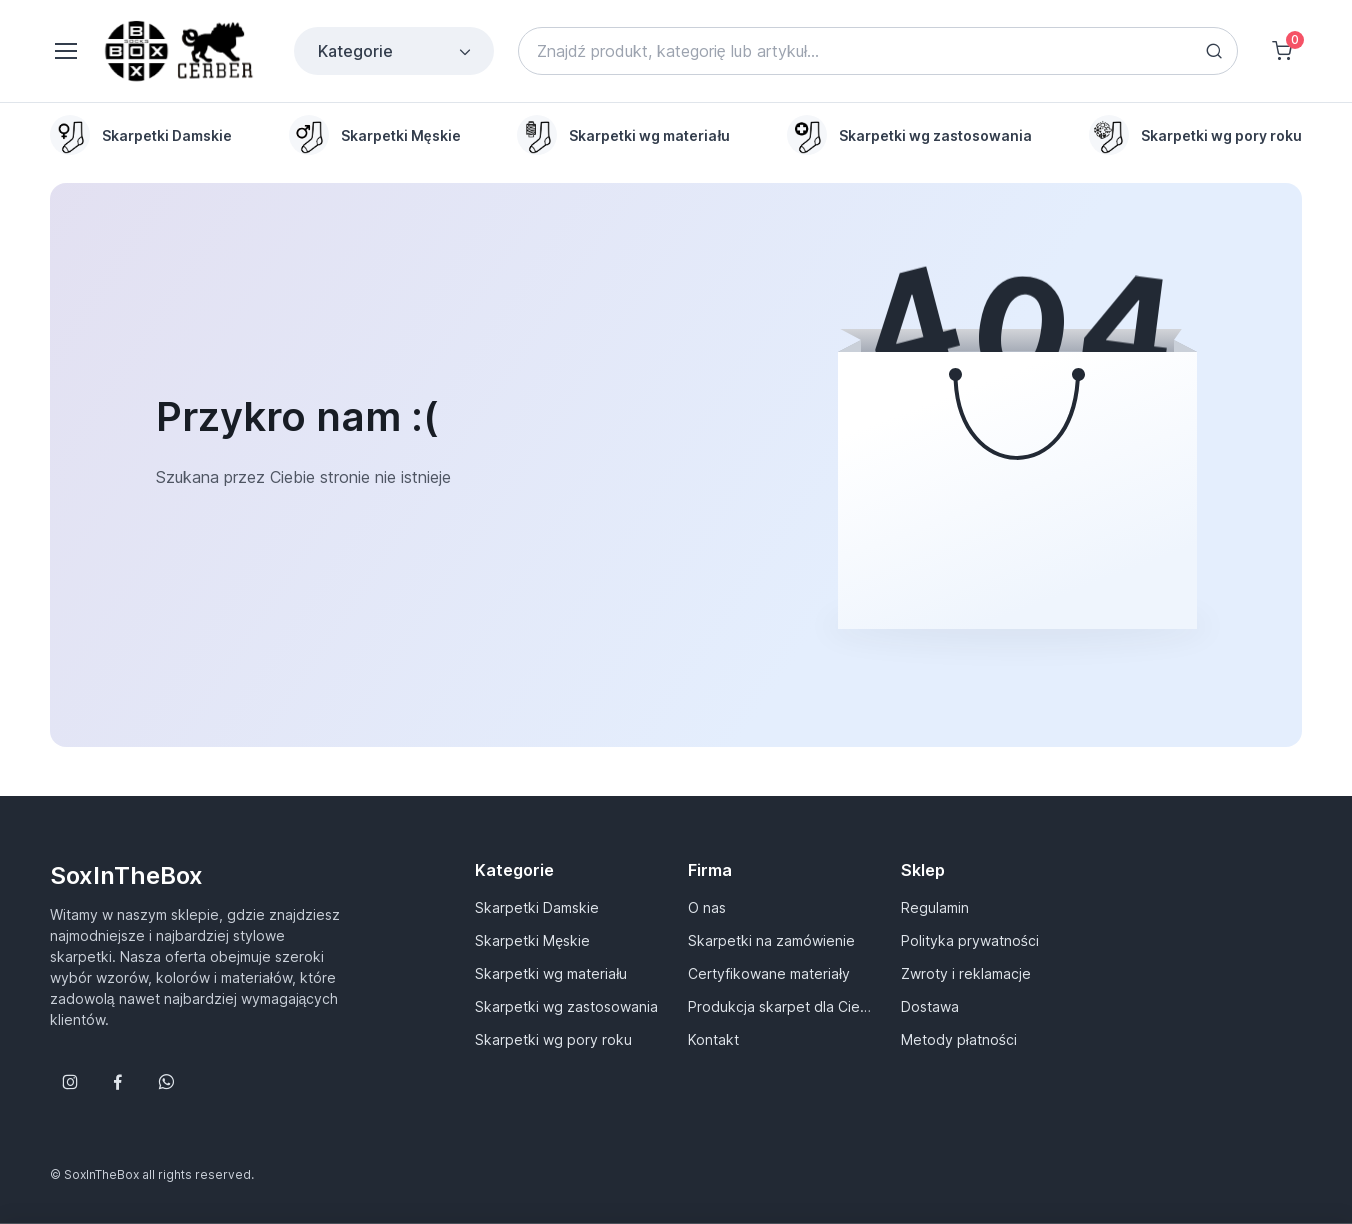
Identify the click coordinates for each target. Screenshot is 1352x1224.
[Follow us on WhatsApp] (166, 1082)
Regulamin (935, 907)
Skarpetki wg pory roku (553, 1039)
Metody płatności (959, 1039)
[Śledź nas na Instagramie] (70, 1082)
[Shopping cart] (1282, 51)
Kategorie (396, 51)
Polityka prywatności (970, 940)
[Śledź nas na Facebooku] (118, 1082)
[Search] (878, 51)
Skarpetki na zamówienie (771, 940)
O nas (707, 907)
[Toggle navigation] (65, 51)
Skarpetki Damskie (537, 907)
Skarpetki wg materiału (551, 973)
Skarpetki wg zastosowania (566, 1006)
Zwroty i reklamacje (966, 973)
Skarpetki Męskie (532, 940)
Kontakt (713, 1039)
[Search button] (1214, 51)
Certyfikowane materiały (769, 973)
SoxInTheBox (126, 875)
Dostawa (930, 1006)
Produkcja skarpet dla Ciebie (782, 1006)
